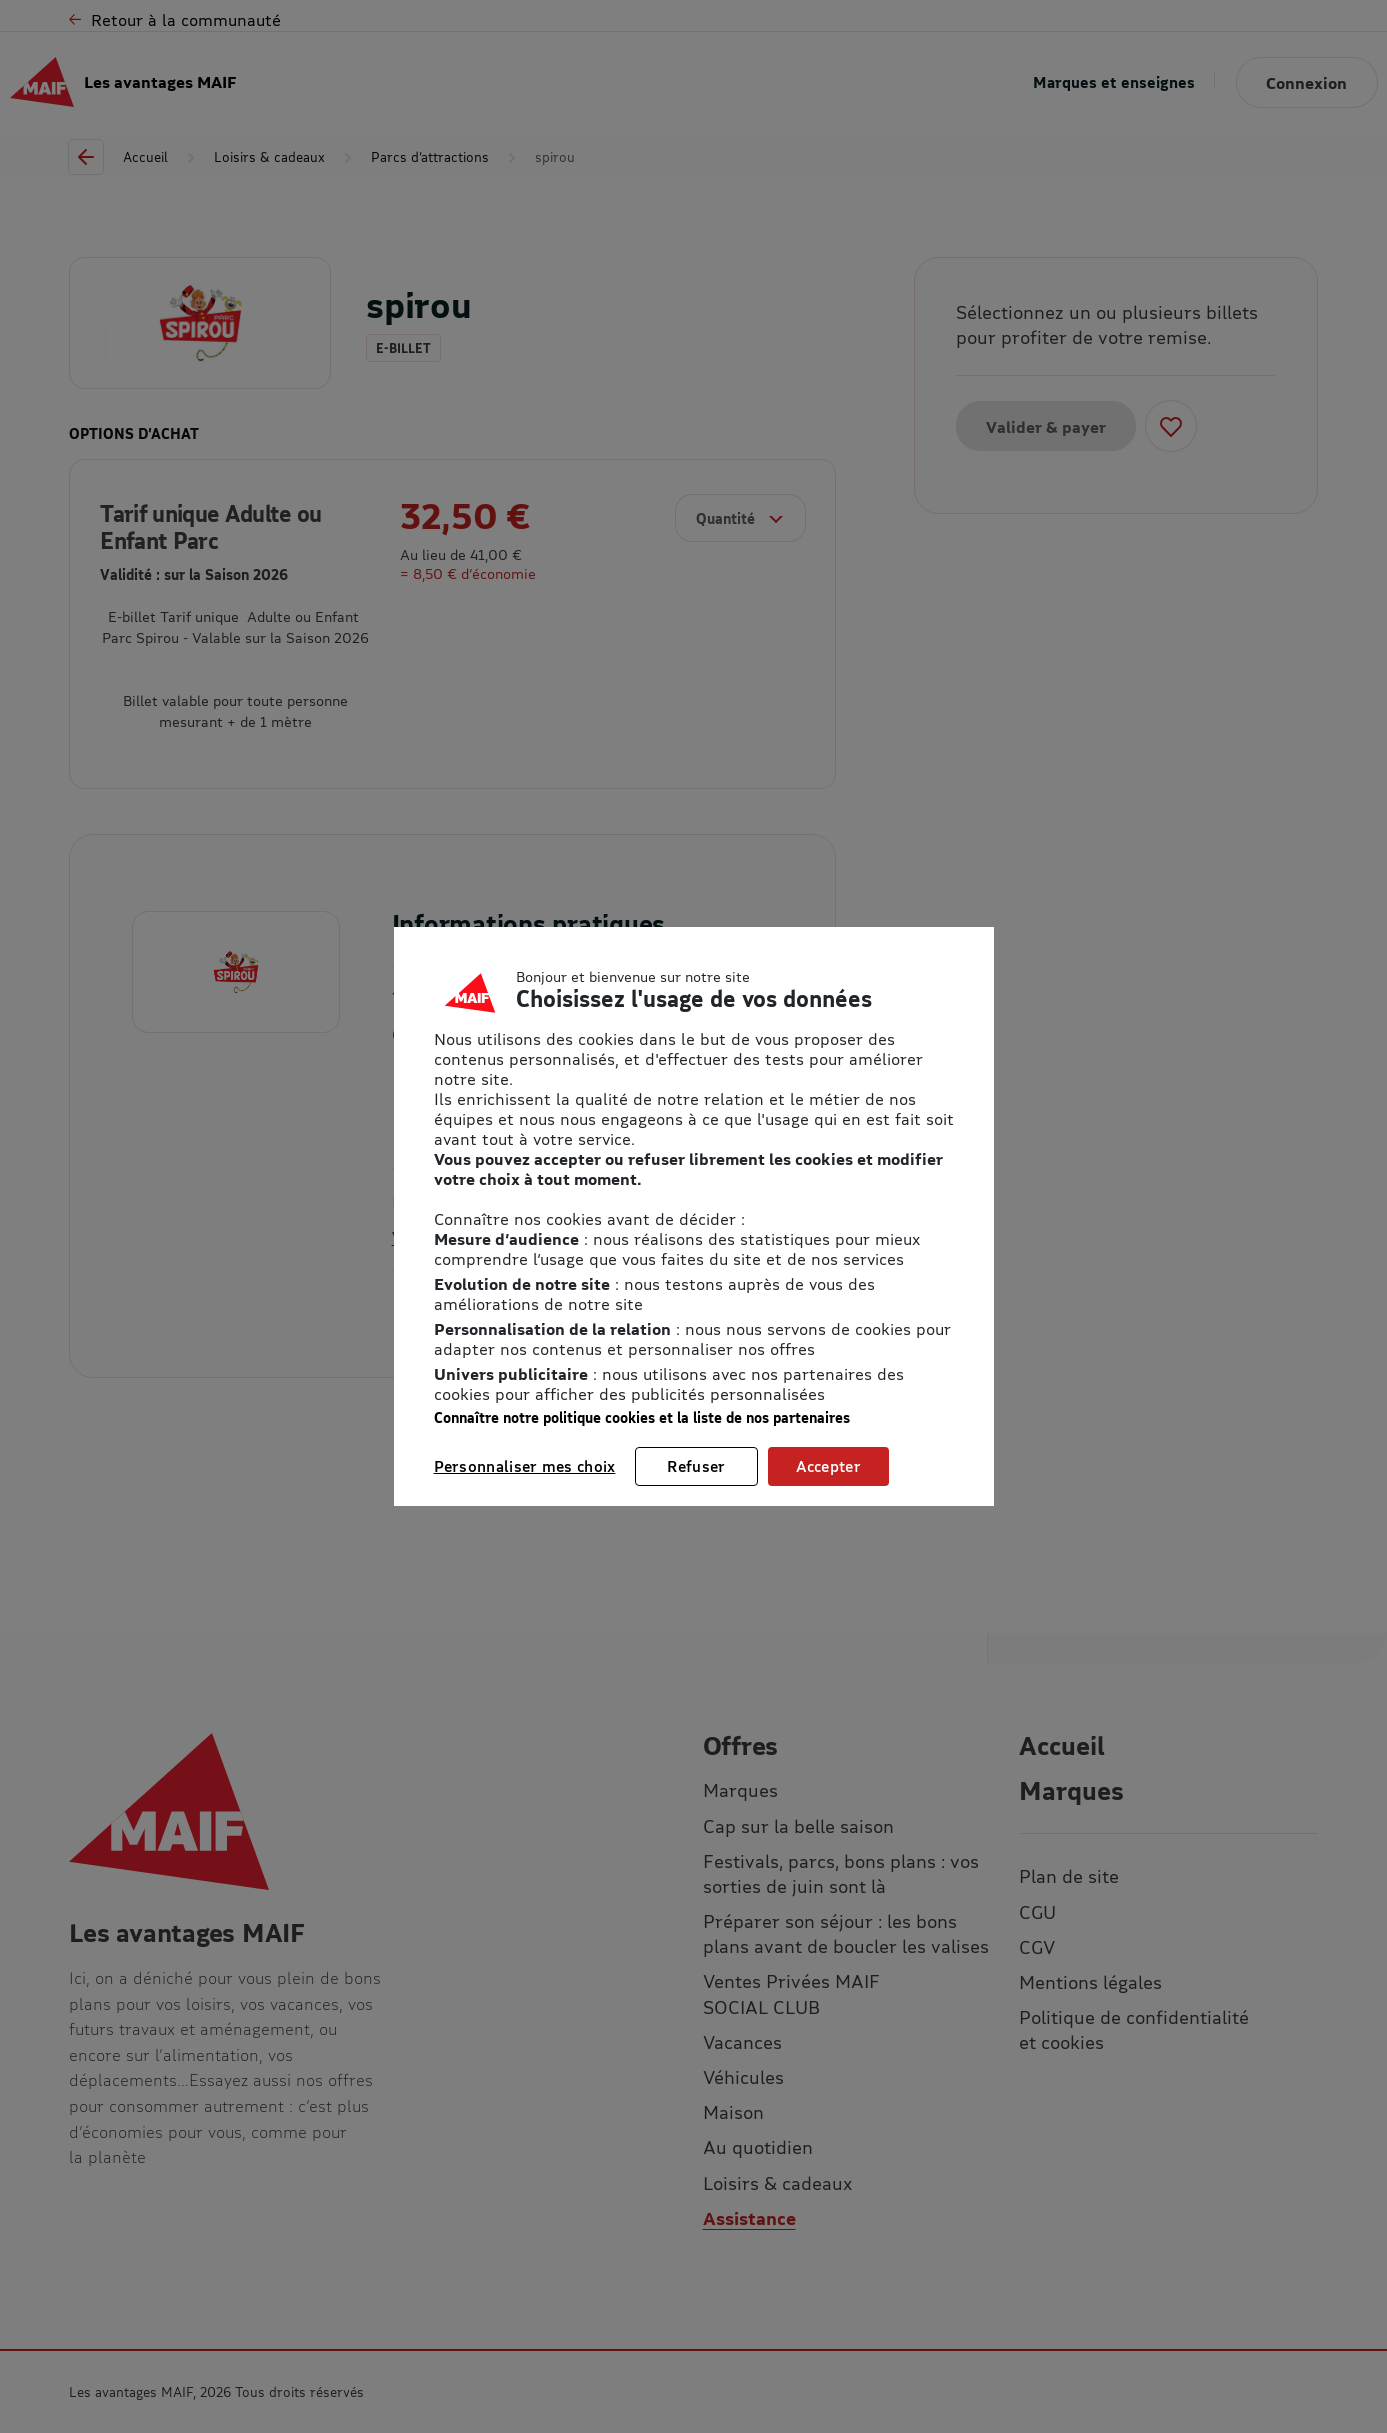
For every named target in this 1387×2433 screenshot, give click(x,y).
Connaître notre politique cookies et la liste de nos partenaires (642, 1417)
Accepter (828, 1466)
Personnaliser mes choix (525, 1466)
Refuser (696, 1466)
